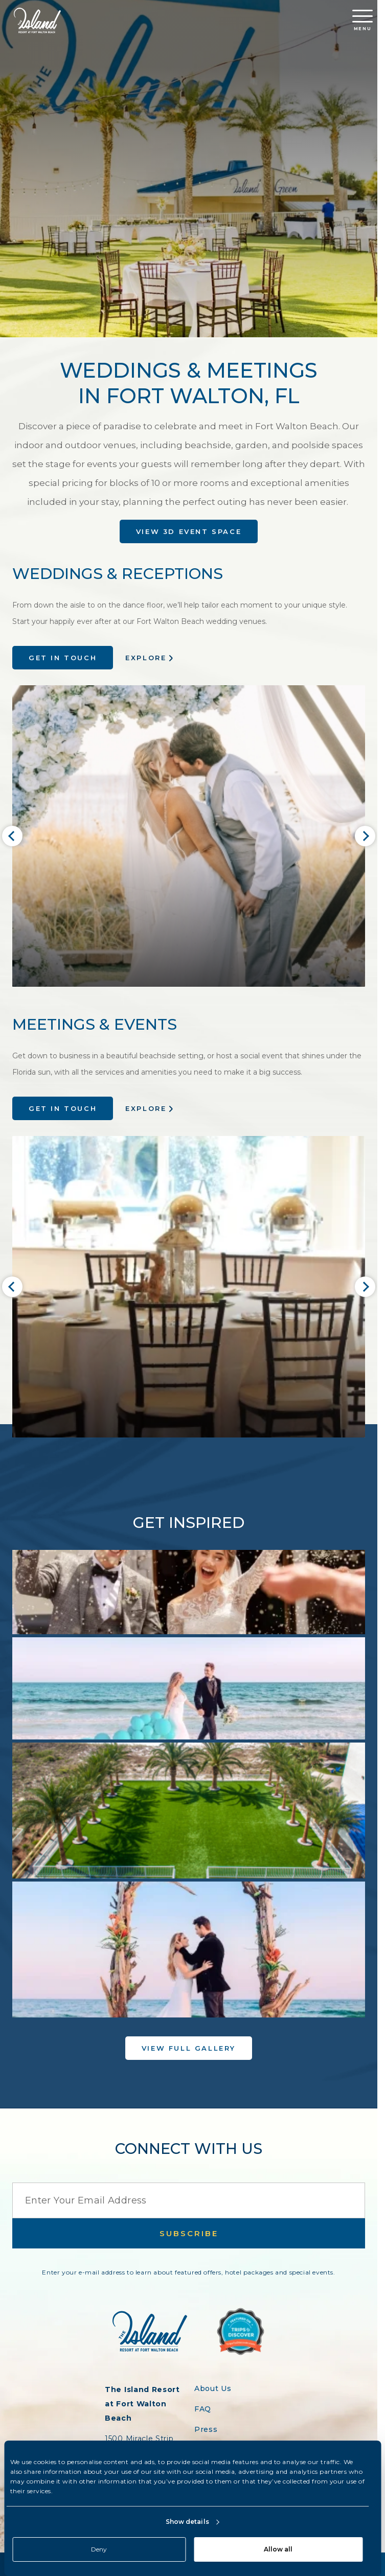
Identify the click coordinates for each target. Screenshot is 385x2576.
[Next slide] (365, 836)
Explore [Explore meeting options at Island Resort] (145, 1108)
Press (206, 2429)
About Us (213, 2388)
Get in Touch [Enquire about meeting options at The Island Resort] (63, 1108)
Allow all (278, 2549)
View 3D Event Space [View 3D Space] (188, 531)
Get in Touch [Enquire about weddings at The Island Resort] (63, 658)
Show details (187, 2521)
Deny (99, 2549)
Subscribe (189, 2233)
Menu (362, 20)
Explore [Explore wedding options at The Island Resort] (145, 658)
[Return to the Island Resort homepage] (37, 20)
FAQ (202, 2408)
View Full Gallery (189, 2048)
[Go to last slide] (12, 836)
